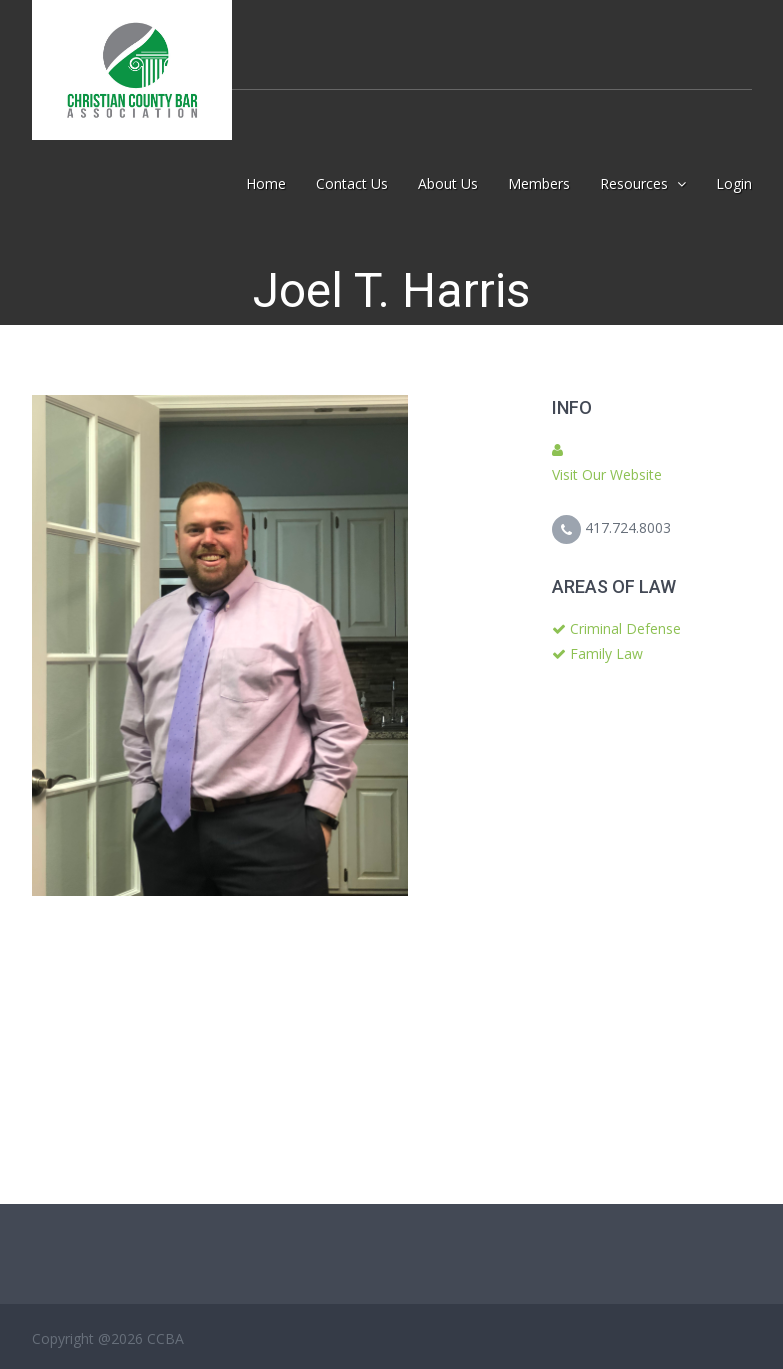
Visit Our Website (607, 474)
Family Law (606, 653)
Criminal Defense (625, 628)
